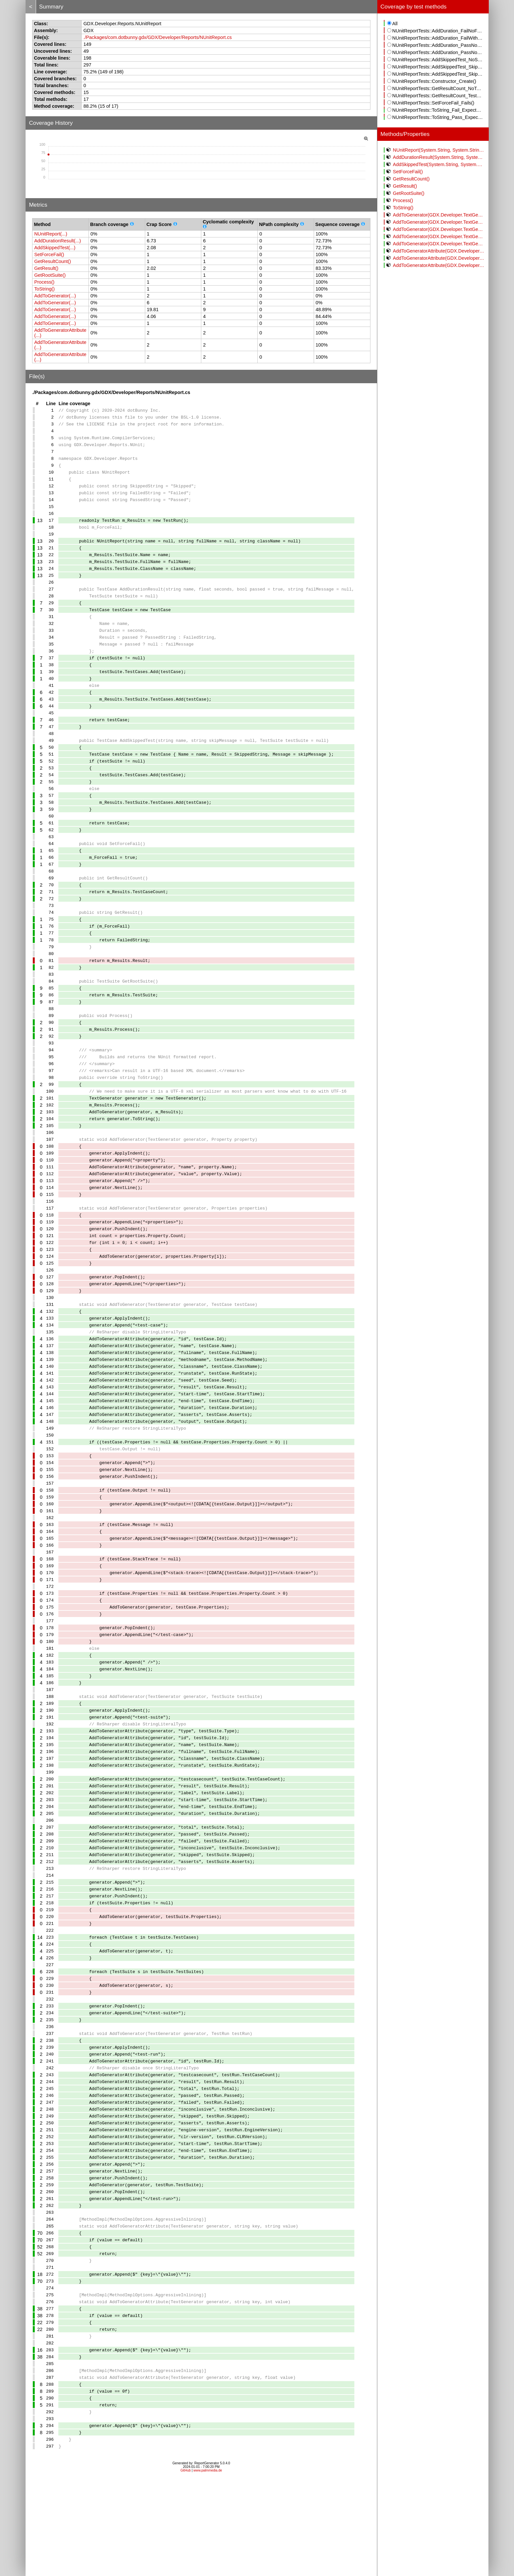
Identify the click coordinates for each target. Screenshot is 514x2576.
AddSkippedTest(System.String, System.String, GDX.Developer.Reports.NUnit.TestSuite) (435, 164)
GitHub (186, 2567)
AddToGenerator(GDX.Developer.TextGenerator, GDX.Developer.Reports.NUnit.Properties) (435, 222)
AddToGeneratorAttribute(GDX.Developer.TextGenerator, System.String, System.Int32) (435, 258)
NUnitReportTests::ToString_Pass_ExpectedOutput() (435, 117)
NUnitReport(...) (50, 233)
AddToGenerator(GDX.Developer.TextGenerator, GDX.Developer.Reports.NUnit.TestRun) (435, 243)
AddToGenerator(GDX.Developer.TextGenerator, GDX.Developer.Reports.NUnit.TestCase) (435, 229)
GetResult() (46, 268)
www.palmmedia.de (207, 2567)
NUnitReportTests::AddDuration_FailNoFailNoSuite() (435, 30)
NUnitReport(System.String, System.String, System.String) (435, 150)
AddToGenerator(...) (55, 295)
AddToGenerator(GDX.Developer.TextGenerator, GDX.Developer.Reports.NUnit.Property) (435, 214)
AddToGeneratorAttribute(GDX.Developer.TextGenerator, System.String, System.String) (435, 251)
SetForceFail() (49, 254)
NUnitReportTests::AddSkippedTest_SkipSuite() (435, 74)
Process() (44, 282)
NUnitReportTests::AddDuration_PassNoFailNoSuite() (435, 45)
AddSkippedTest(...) (54, 247)
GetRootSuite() (50, 275)
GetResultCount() (52, 261)
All (392, 23)
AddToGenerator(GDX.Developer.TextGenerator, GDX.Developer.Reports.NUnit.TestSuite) (435, 236)
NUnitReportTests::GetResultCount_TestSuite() (435, 95)
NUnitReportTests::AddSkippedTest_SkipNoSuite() (435, 66)
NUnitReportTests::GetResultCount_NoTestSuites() (435, 88)
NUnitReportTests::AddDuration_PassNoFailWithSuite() (435, 52)
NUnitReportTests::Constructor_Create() (431, 81)
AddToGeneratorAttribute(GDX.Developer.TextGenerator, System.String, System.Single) (435, 265)
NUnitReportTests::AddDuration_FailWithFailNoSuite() (435, 38)
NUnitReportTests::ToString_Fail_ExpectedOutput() (435, 110)
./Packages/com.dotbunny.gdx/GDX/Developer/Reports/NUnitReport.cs (157, 37)
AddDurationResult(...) (57, 240)
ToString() (44, 288)
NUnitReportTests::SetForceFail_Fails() (430, 102)
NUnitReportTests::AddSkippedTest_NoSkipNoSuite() (435, 59)
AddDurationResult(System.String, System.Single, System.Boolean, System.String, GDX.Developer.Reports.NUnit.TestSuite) (435, 157)
